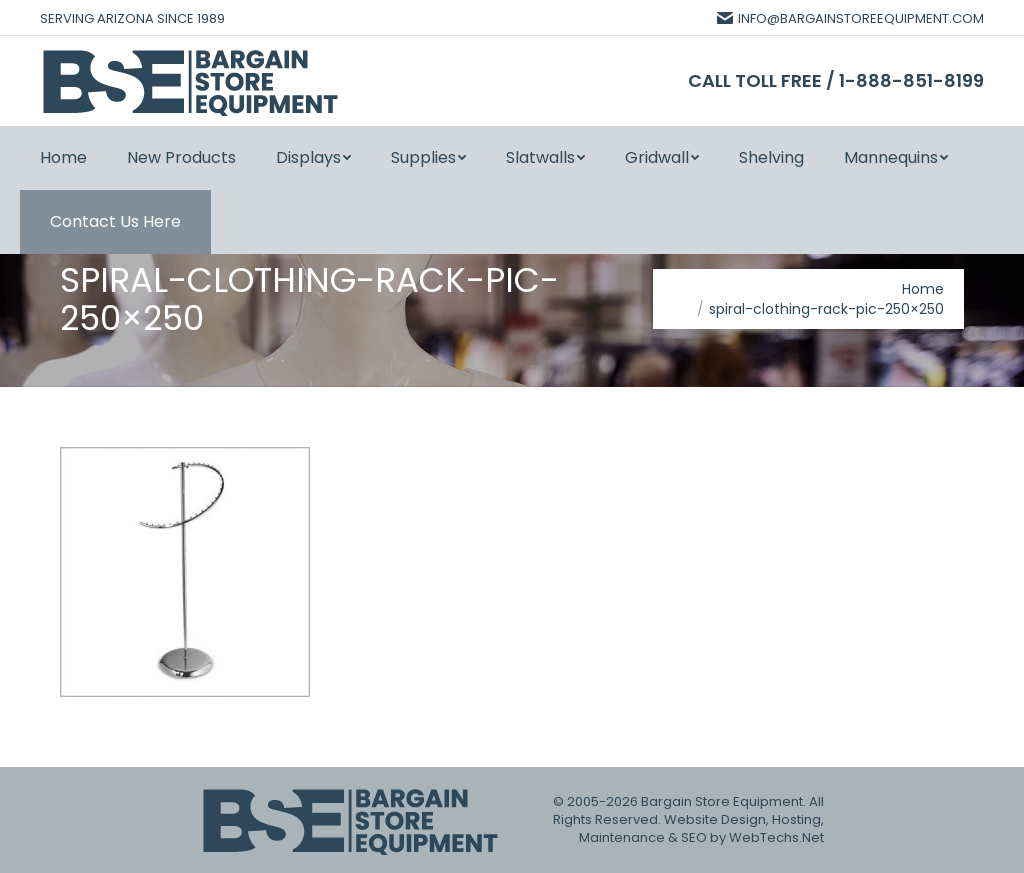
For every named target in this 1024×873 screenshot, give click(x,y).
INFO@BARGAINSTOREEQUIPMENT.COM (850, 18)
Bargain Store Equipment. (723, 801)
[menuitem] (63, 158)
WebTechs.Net (776, 837)
